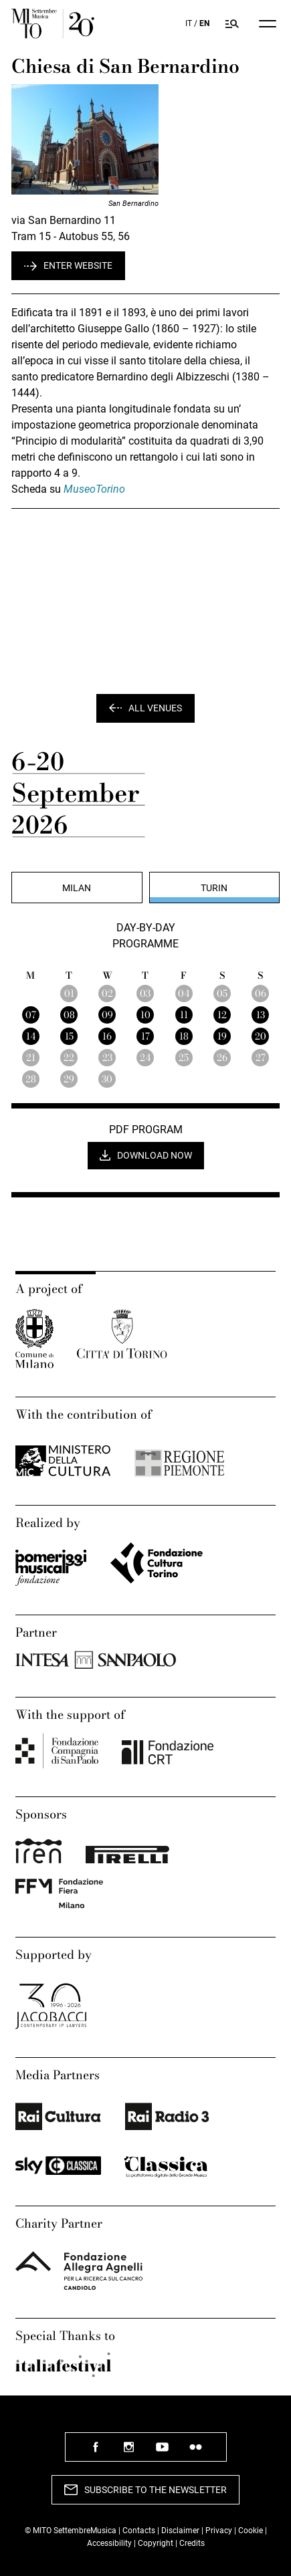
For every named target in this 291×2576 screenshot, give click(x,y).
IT (188, 23)
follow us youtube (163, 2452)
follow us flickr (196, 2452)
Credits (192, 2543)
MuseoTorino (94, 489)
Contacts (138, 2530)
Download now (154, 1155)
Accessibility (110, 2543)
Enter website (77, 265)
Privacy (218, 2530)
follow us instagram (129, 2452)
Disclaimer (180, 2530)
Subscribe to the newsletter (155, 2489)
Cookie (250, 2530)
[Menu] (268, 23)
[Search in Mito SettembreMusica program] (232, 23)
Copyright (155, 2543)
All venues (155, 708)
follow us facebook (96, 2452)
